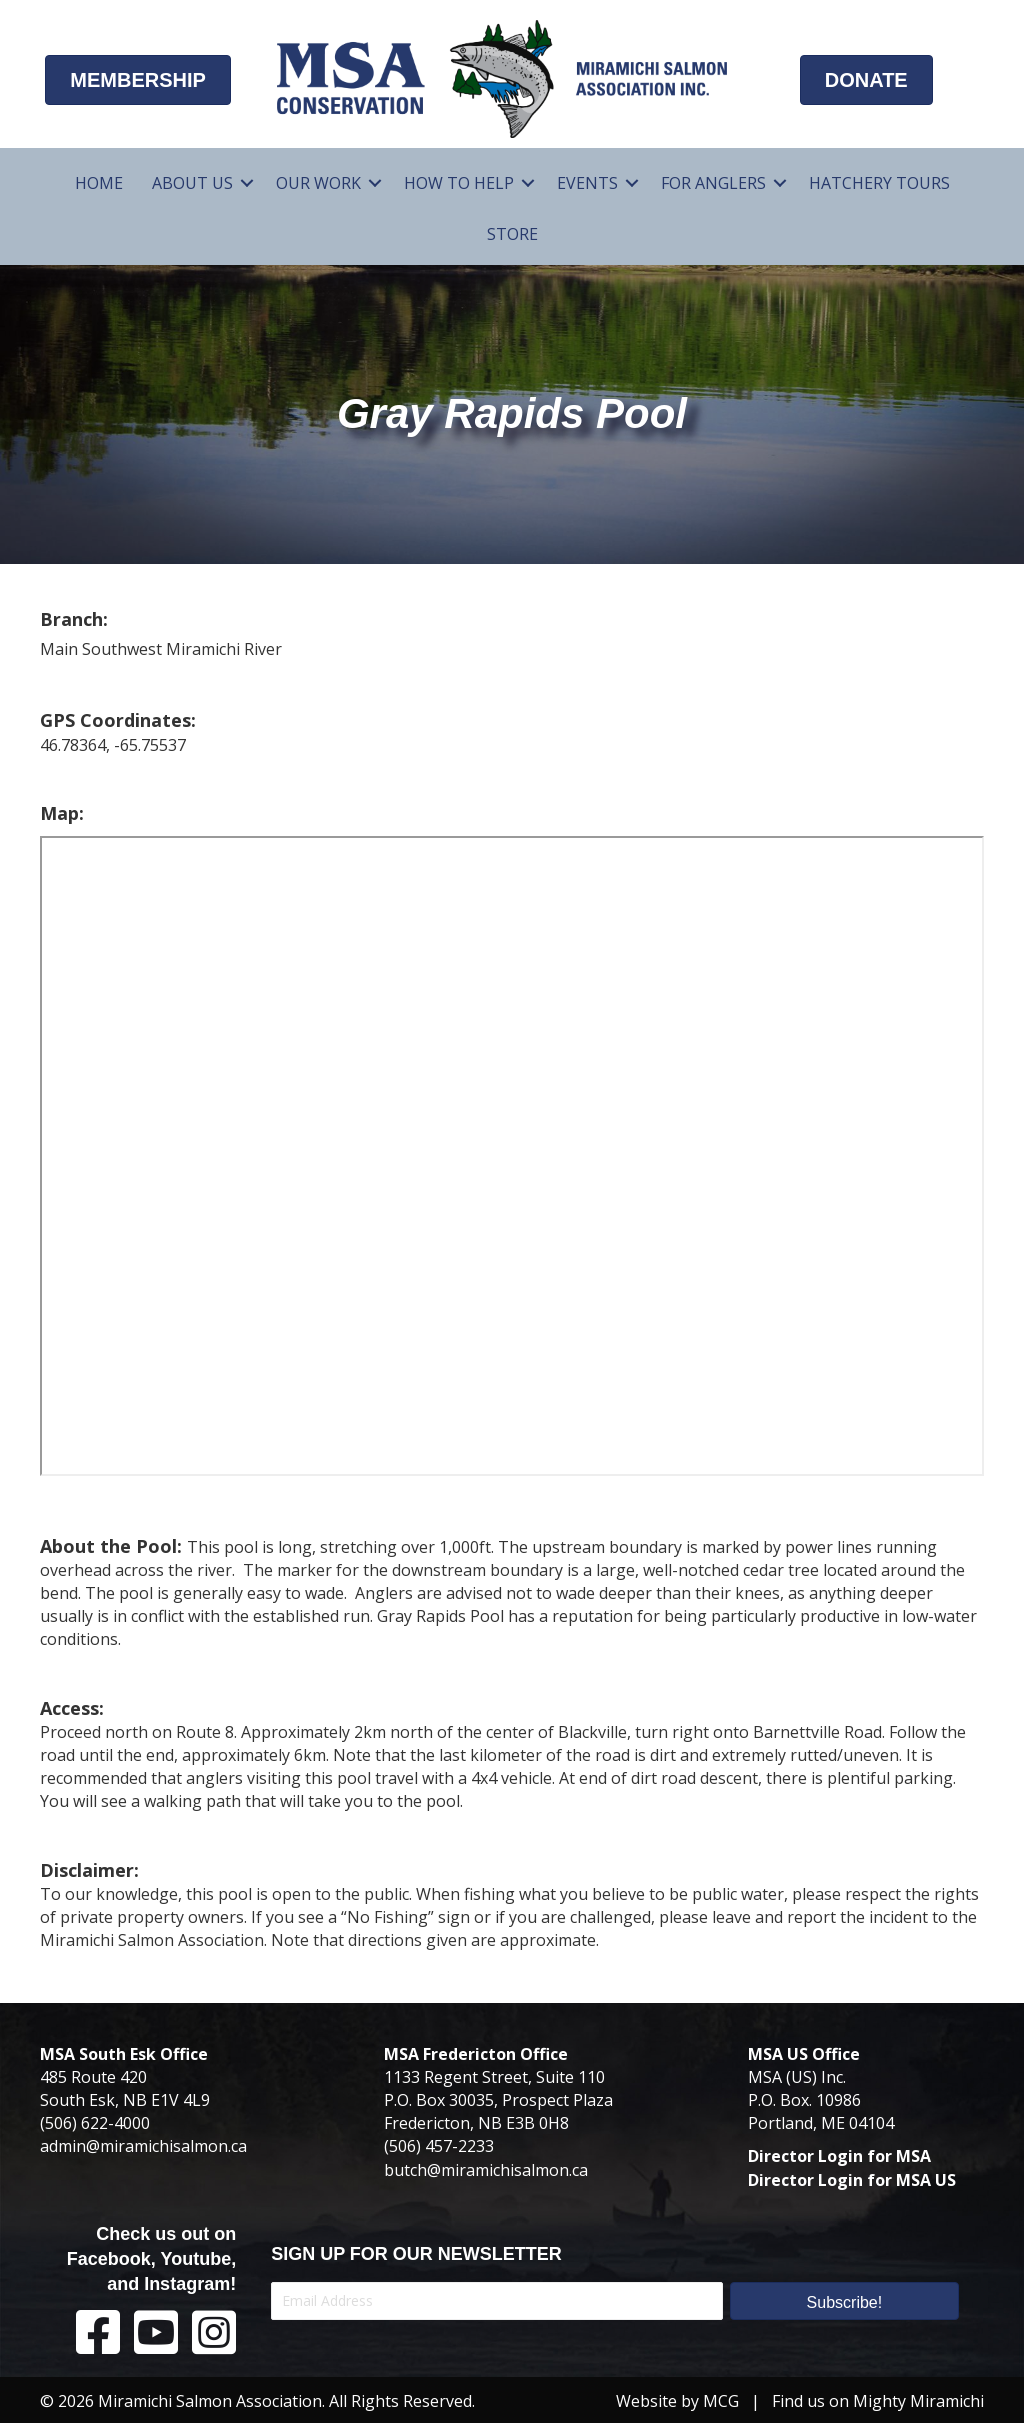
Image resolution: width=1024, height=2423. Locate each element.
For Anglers (713, 183)
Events (587, 183)
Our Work (318, 183)
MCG (721, 2401)
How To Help (459, 183)
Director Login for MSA (839, 2156)
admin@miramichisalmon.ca (143, 2146)
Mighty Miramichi (918, 2401)
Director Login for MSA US (852, 2180)
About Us (192, 183)
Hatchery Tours (879, 183)
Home (99, 183)
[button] (844, 2301)
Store (512, 234)
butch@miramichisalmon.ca (486, 2170)
